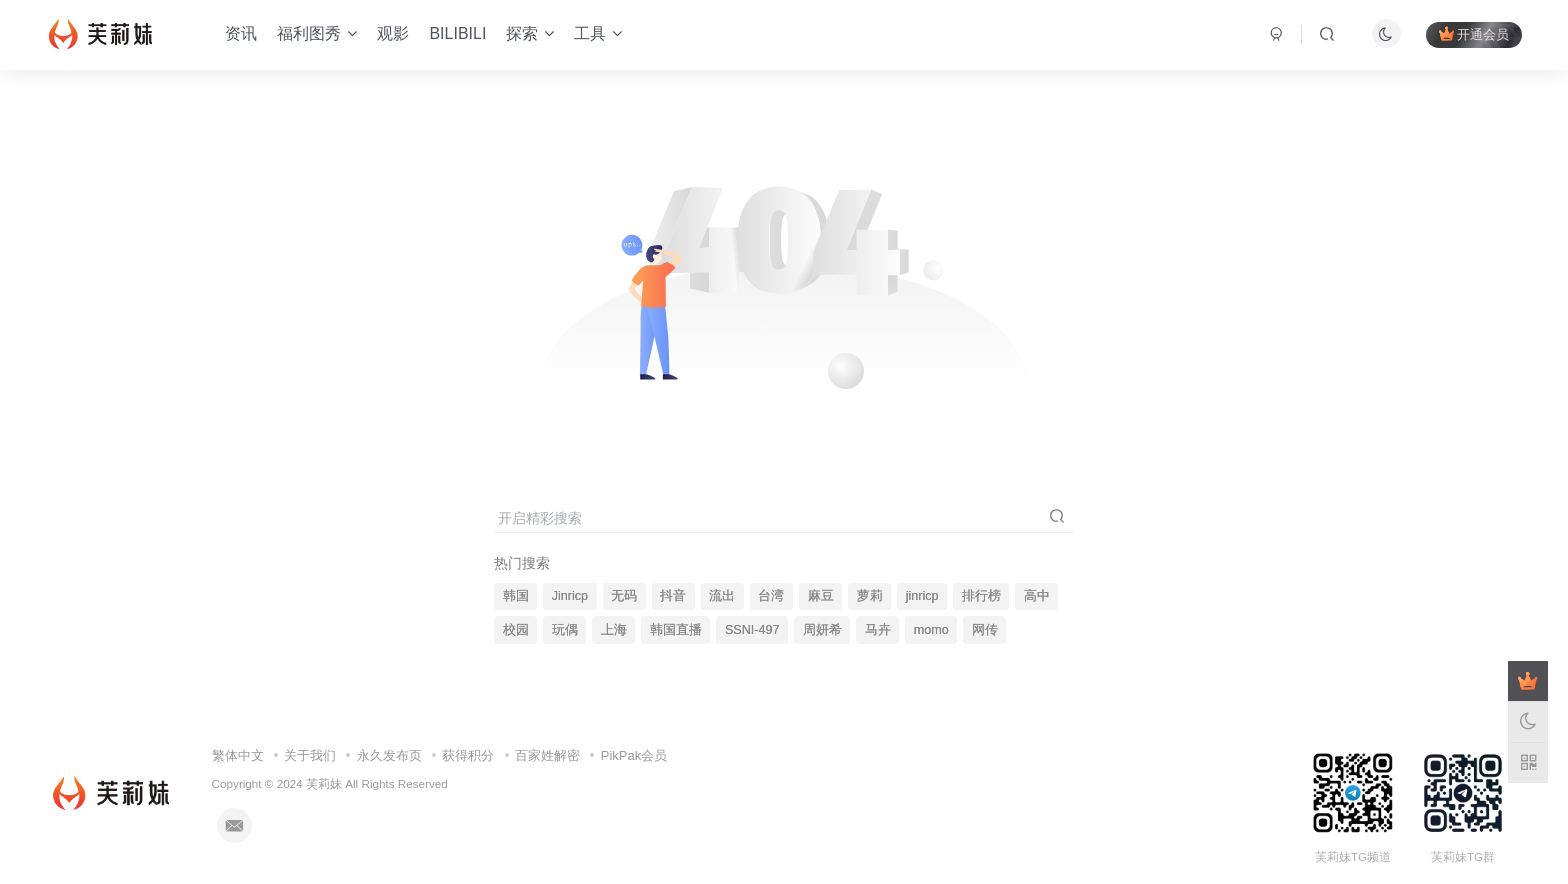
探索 (530, 33)
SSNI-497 (752, 630)
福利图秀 (317, 33)
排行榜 (981, 596)
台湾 (771, 596)
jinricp (922, 596)
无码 (624, 596)
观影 (393, 33)
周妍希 (822, 630)
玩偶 (565, 630)
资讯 (241, 33)
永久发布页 (389, 755)
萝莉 (870, 596)
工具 (598, 33)
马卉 (878, 630)
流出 (722, 596)
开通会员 (1474, 34)
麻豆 (821, 596)
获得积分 (468, 755)
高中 (1037, 596)
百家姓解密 (547, 755)
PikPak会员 (634, 755)
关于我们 (310, 755)
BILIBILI (457, 33)
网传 (985, 630)
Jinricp (570, 596)
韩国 (516, 596)
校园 (516, 630)
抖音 (673, 596)
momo (931, 630)
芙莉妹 (324, 783)
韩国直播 (676, 630)
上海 (614, 630)
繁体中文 (238, 755)
